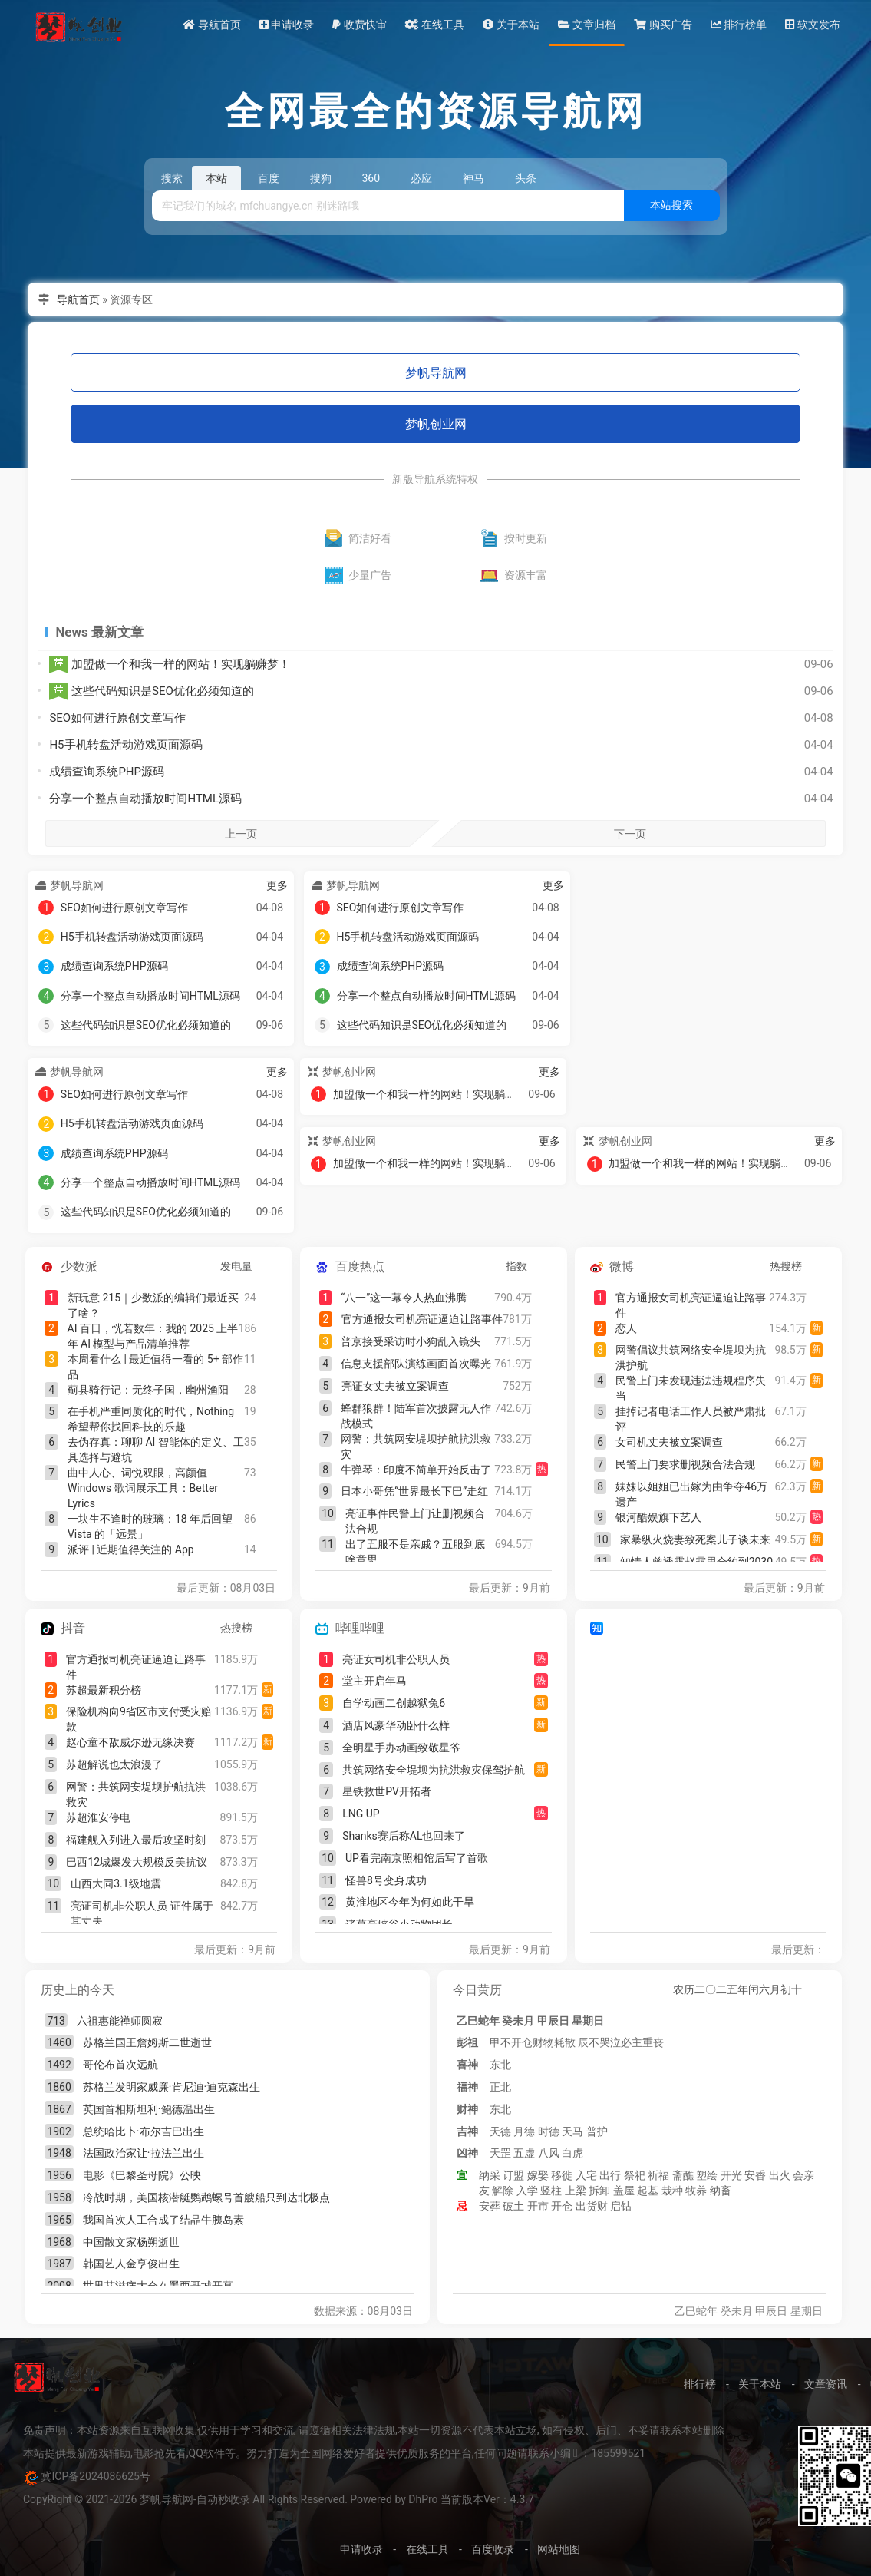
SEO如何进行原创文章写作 (117, 718)
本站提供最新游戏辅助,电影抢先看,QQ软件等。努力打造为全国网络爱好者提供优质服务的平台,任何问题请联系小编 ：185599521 (334, 2453)
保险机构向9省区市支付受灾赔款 (139, 1719)
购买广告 (662, 24)
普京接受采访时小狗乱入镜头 (410, 1341)
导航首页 (211, 24)
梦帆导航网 (436, 372)
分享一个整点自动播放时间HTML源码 (145, 798)
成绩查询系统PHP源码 (106, 772)
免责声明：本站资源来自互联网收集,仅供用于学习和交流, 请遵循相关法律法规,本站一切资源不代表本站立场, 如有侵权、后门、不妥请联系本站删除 (373, 2430)
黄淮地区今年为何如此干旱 (409, 1902)
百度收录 (492, 2549)
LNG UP (360, 1813)
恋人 (626, 1328)
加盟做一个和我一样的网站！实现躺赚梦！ (169, 664)
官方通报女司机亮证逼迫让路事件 (422, 1319)
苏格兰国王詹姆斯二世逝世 (147, 2042)
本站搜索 (671, 205)
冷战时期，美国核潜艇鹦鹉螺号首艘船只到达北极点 (206, 2197)
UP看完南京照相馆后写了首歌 (416, 1858)
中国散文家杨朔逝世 (131, 2242)
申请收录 (286, 24)
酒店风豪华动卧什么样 (396, 1725)
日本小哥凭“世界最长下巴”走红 (414, 1491)
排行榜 (700, 2384)
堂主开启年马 (374, 1681)
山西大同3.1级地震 (115, 1883)
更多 (277, 885)
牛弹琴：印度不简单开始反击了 (416, 1469)
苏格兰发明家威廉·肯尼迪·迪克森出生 (171, 2087)
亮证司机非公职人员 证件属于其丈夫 (142, 1913)
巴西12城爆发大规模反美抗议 (136, 1862)
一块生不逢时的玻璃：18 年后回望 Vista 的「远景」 (150, 1526)
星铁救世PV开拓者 (386, 1791)
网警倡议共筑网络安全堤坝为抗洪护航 (690, 1357)
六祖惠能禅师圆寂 (120, 2021)
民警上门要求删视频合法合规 (685, 1464)
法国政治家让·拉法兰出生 (143, 2153)
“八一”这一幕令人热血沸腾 (404, 1297)
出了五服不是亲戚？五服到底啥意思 (415, 1552)
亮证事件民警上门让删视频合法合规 (415, 1521)
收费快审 (359, 24)
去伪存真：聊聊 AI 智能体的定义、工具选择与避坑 (156, 1449)
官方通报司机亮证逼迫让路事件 (136, 1667)
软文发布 (812, 24)
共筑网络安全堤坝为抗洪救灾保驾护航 (433, 1770)
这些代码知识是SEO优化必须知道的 (151, 691)
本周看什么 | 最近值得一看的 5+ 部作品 (155, 1367)
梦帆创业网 (436, 424)
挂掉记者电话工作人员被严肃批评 (690, 1419)
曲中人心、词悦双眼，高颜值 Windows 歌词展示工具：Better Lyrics (143, 1488)
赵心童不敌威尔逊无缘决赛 (130, 1742)
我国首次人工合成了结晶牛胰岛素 (163, 2220)
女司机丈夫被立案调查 (669, 1442)
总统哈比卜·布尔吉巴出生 (143, 2131)
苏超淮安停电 (98, 1817)
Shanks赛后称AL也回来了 (403, 1836)
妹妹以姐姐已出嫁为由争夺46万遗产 (691, 1494)
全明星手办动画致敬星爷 (401, 1747)
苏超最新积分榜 (103, 1690)
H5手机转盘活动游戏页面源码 (125, 745)
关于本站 (511, 24)
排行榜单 (739, 24)
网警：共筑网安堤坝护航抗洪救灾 (416, 1446)
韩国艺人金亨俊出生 (131, 2263)
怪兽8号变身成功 (386, 1880)
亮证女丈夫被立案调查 (395, 1386)
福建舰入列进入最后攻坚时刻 (136, 1840)
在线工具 (434, 24)
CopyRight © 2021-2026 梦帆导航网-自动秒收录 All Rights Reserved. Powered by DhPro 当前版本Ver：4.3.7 (278, 2499)
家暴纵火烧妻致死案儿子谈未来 (695, 1539)
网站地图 (558, 2549)
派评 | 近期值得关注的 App (131, 1549)
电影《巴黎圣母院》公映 (142, 2175)
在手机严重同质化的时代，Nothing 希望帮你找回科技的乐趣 (151, 1419)
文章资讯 (825, 2384)
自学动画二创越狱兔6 (393, 1703)
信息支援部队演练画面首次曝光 (416, 1363)
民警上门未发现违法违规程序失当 (690, 1388)
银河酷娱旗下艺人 (658, 1517)
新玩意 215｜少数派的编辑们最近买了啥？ (153, 1305)
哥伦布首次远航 (120, 2064)
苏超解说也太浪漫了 (114, 1764)
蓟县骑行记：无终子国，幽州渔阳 (148, 1390)
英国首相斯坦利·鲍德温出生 (149, 2109)
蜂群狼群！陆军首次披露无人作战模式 (416, 1416)
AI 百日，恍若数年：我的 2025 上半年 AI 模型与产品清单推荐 (153, 1336)
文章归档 (586, 24)
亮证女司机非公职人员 (396, 1659)
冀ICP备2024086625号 (95, 2476)
